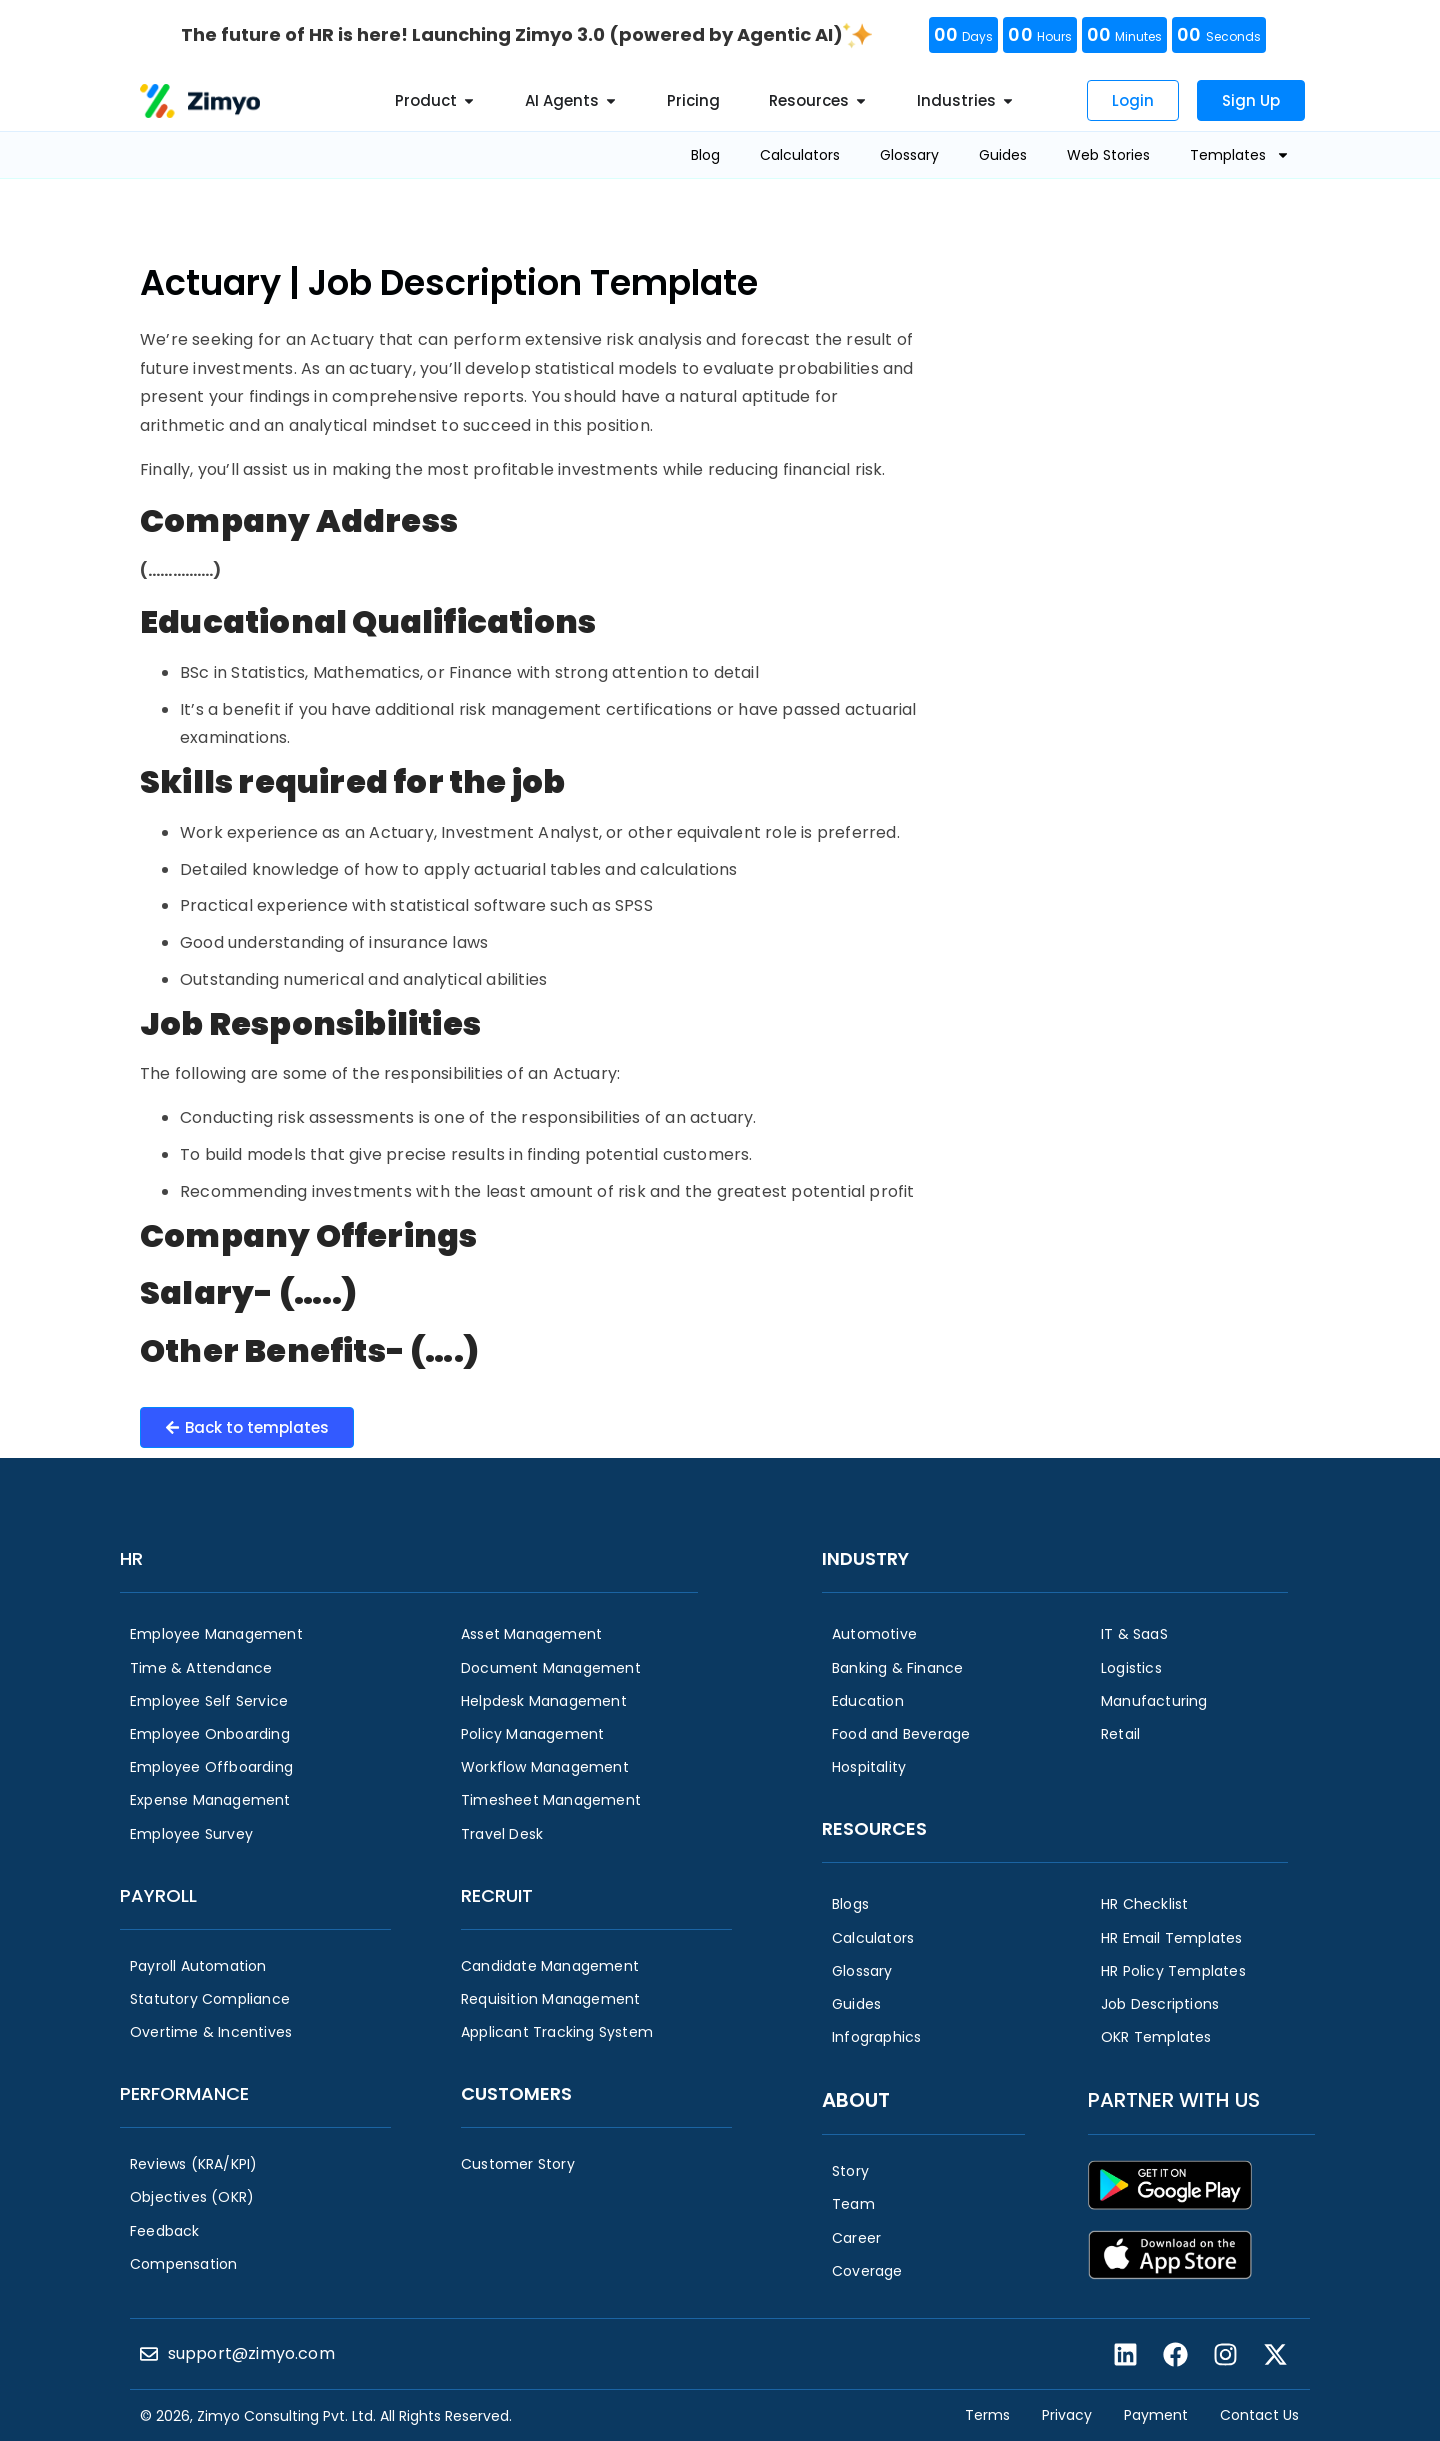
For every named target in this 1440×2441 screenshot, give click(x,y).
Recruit (497, 1895)
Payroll (158, 1895)
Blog (705, 155)
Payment (1156, 2415)
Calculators (800, 155)
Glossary (909, 155)
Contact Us (1259, 2415)
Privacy (1067, 2415)
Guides (1003, 155)
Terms (987, 2415)
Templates (1240, 155)
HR (131, 1558)
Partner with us (1174, 2100)
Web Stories (1108, 155)
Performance (184, 2093)
